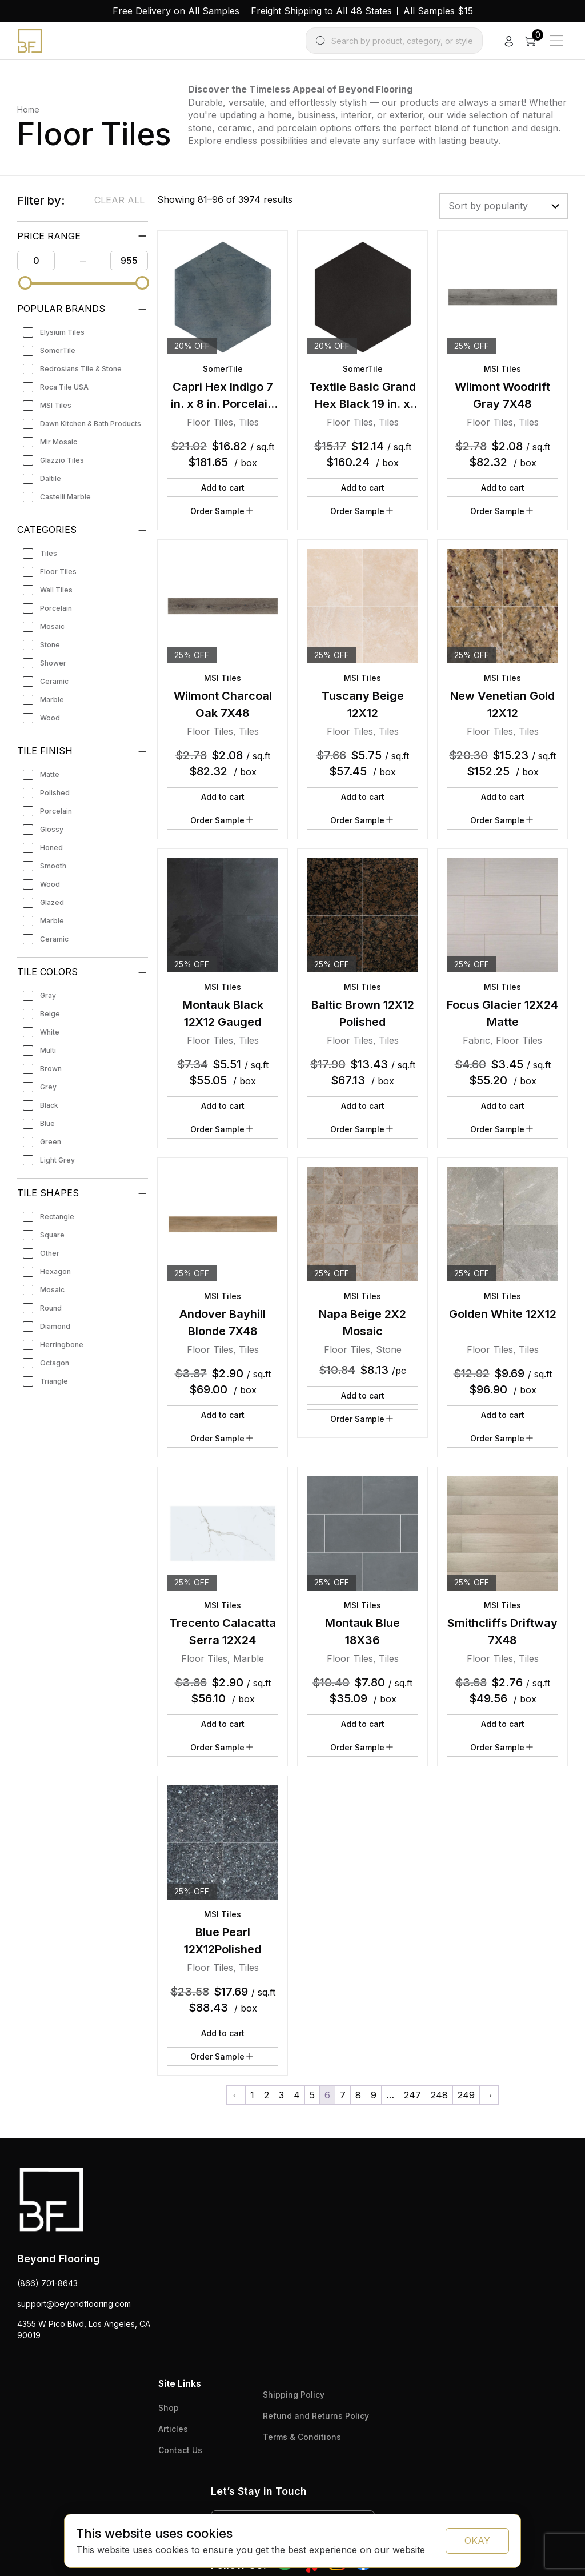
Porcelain (56, 608)
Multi (48, 1050)
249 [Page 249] (466, 2095)
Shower (53, 663)
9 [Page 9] (373, 2095)
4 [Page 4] (297, 2095)
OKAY (477, 2540)
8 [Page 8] (358, 2095)
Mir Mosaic (58, 442)
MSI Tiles (55, 405)
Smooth (53, 866)
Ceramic (54, 681)
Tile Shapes (48, 1193)
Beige (50, 1013)
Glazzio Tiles (62, 460)
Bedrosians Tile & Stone (81, 368)
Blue (47, 1123)
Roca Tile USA (64, 387)
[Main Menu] (556, 40)
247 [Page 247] (412, 2095)
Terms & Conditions (302, 2437)
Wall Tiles (56, 590)
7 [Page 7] (343, 2095)
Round (51, 1308)
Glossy (51, 829)
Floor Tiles (58, 571)
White (49, 1032)
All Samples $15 (438, 11)
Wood (50, 718)
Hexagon (55, 1271)
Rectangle (57, 1216)
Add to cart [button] (223, 487)
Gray (48, 995)
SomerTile (57, 350)
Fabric (476, 1040)
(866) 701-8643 (47, 2283)
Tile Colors (47, 971)
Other (49, 1253)
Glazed (52, 902)
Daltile (50, 478)
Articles (173, 2429)
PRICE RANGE (49, 236)
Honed (51, 847)
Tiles (48, 553)
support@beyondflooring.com (74, 2304)
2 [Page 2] (266, 2095)
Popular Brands (61, 308)
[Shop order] (503, 205)
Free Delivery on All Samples (176, 11)
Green (50, 1141)
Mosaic (52, 626)
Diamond (55, 1326)
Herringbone (61, 1344)
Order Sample (222, 511)
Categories (47, 529)
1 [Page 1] (252, 2095)
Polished (55, 792)
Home (28, 109)
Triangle (54, 1381)
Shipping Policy (293, 2394)
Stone (50, 644)
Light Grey (57, 1160)
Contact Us (180, 2450)
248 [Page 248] (439, 2095)
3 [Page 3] (281, 2095)
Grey (48, 1087)
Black (49, 1105)
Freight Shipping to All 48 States (321, 11)
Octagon (54, 1363)
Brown (51, 1068)
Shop (168, 2408)
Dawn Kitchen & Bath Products (90, 423)
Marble (52, 699)
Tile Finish (45, 750)
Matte (49, 774)
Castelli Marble (65, 496)
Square (52, 1235)
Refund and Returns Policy (316, 2416)
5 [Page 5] (312, 2095)
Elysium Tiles (62, 332)
